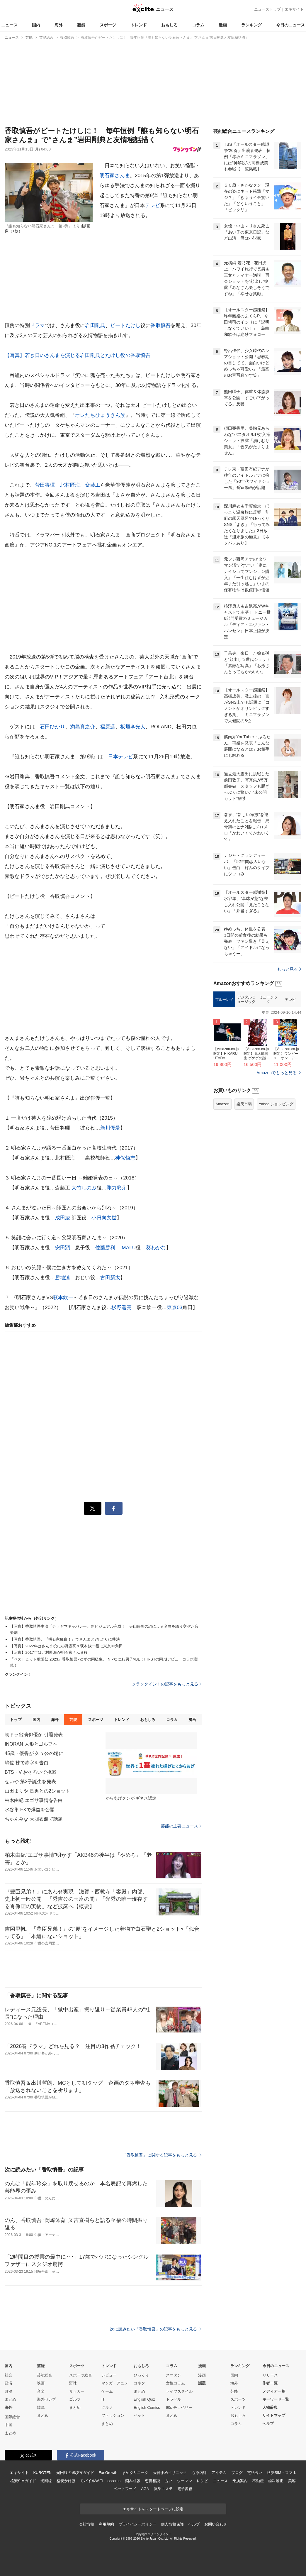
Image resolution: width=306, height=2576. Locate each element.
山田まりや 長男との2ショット (37, 1790)
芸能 (81, 25)
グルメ (107, 2407)
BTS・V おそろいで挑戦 (30, 1772)
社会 (8, 2375)
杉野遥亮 (121, 1307)
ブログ (237, 2472)
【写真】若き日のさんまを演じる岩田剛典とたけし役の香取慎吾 (77, 355)
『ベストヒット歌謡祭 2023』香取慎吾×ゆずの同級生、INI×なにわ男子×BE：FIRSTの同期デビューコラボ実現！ (104, 1662)
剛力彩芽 (117, 1188)
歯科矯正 (275, 2481)
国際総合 (12, 2417)
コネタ (139, 2383)
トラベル (173, 2399)
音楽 (41, 2391)
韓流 (41, 2407)
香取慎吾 (160, 325)
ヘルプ (268, 2423)
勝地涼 (62, 1277)
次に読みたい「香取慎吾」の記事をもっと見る (156, 2329)
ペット (139, 2415)
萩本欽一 (63, 1297)
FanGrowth (108, 2472)
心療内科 (199, 2472)
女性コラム (175, 2383)
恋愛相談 (152, 2481)
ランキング (251, 25)
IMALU (128, 1247)
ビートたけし (125, 325)
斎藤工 (92, 485)
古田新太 (110, 1277)
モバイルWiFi (91, 2481)
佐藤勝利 (105, 1247)
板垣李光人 (132, 727)
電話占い (254, 2472)
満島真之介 (82, 727)
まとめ (10, 2399)
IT (103, 2399)
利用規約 (106, 2524)
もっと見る (289, 1042)
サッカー (76, 2391)
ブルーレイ (224, 1073)
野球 (73, 2383)
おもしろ (169, 25)
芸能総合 (44, 2375)
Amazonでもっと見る (276, 1146)
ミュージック (268, 1072)
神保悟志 (125, 1158)
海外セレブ (46, 2399)
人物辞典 (270, 2407)
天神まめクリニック (170, 2472)
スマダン (173, 2375)
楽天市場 (244, 1177)
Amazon (222, 1177)
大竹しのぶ (84, 1188)
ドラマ (37, 325)
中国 (8, 2425)
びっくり (141, 2375)
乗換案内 (239, 2481)
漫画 (223, 25)
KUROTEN (42, 2472)
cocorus (113, 2481)
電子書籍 (184, 2489)
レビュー (109, 2375)
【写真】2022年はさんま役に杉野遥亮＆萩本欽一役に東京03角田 (66, 1646)
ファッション (112, 2415)
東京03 (175, 1307)
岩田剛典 (95, 325)
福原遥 (107, 727)
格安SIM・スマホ (281, 2472)
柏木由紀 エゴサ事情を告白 (34, 1800)
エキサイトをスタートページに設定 (153, 2509)
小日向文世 (104, 1218)
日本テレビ (120, 756)
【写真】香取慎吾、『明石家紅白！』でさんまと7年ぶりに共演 (65, 1639)
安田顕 (62, 1247)
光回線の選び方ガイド (75, 2472)
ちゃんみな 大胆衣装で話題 (34, 1819)
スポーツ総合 (80, 2375)
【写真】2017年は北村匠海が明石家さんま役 (49, 1652)
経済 (8, 2383)
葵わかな (156, 1247)
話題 (202, 2383)
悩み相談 (132, 2481)
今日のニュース (290, 25)
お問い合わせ (215, 2524)
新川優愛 (110, 1128)
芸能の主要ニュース (181, 1826)
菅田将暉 (45, 485)
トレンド (138, 25)
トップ (15, 1719)
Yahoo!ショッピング (276, 1177)
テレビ (152, 205)
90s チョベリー (179, 2407)
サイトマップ (273, 2415)
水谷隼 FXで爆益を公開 (30, 1809)
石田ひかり (52, 727)
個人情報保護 (172, 2524)
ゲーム (107, 2391)
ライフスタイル (179, 2391)
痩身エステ (163, 2489)
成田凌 (62, 1218)
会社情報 (86, 2524)
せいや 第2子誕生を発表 (30, 1781)
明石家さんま (115, 175)
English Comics (147, 2407)
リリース (270, 2375)
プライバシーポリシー (138, 2524)
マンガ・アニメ (114, 2383)
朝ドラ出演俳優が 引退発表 (34, 1734)
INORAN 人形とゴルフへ (31, 1743)
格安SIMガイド (23, 2481)
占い (168, 2481)
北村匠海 (70, 485)
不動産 (258, 2481)
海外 (59, 25)
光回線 (46, 2481)
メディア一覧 (273, 2391)
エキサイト (294, 9)
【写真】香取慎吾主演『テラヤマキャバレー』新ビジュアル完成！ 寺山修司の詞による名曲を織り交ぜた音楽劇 (104, 1629)
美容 (292, 2481)
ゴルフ (75, 2399)
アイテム (218, 2472)
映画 (41, 2383)
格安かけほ (66, 2481)
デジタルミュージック (246, 1072)
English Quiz (144, 2399)
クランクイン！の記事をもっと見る (167, 1684)
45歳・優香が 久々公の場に (34, 1753)
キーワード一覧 (275, 2399)
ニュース (9, 25)
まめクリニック (135, 2472)
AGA (145, 2489)
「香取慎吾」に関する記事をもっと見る (162, 2155)
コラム (198, 25)
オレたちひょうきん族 (100, 415)
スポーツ (108, 25)
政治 (8, 2391)
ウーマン (184, 2481)
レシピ (202, 2481)
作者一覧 (270, 2383)
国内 (36, 25)
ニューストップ (267, 9)
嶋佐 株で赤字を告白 (27, 1762)
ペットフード (125, 2489)
